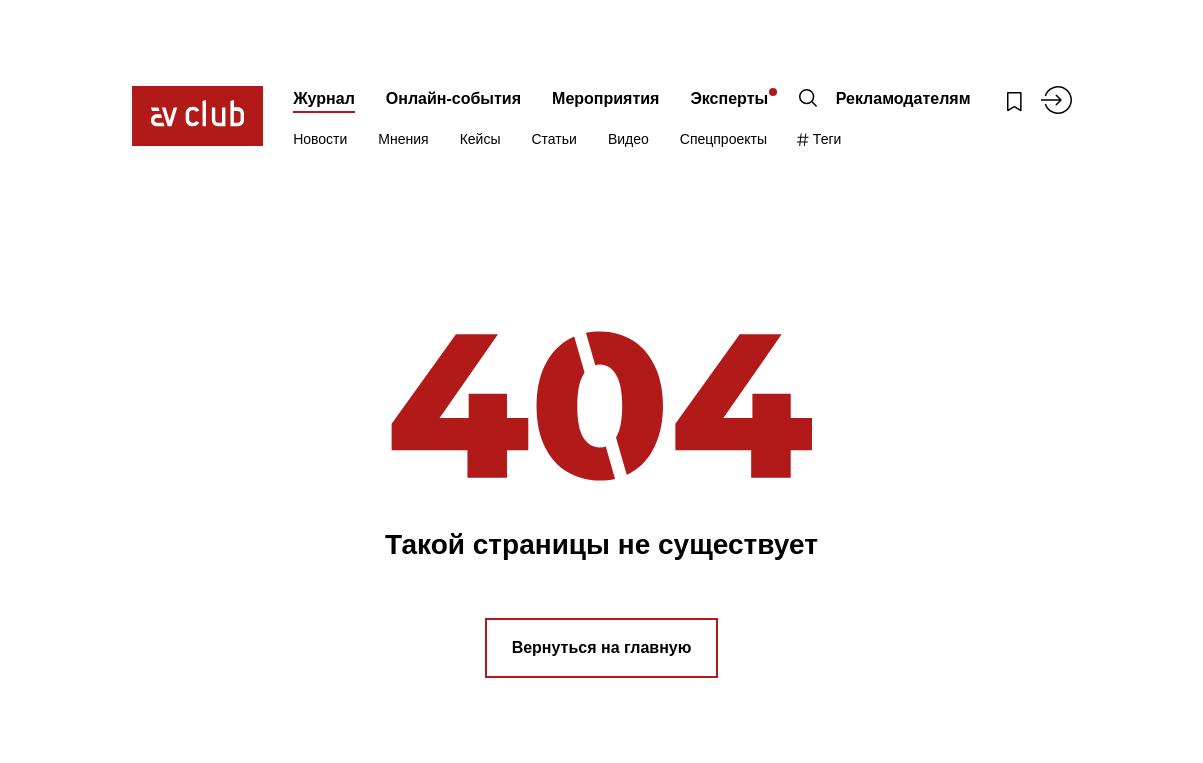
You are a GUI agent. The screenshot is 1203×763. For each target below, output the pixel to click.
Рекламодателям (903, 98)
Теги (819, 139)
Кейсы (480, 139)
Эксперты (729, 98)
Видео (628, 139)
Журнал (324, 98)
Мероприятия (605, 98)
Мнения (403, 139)
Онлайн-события (453, 98)
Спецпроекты (723, 139)
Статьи (554, 139)
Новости (320, 139)
